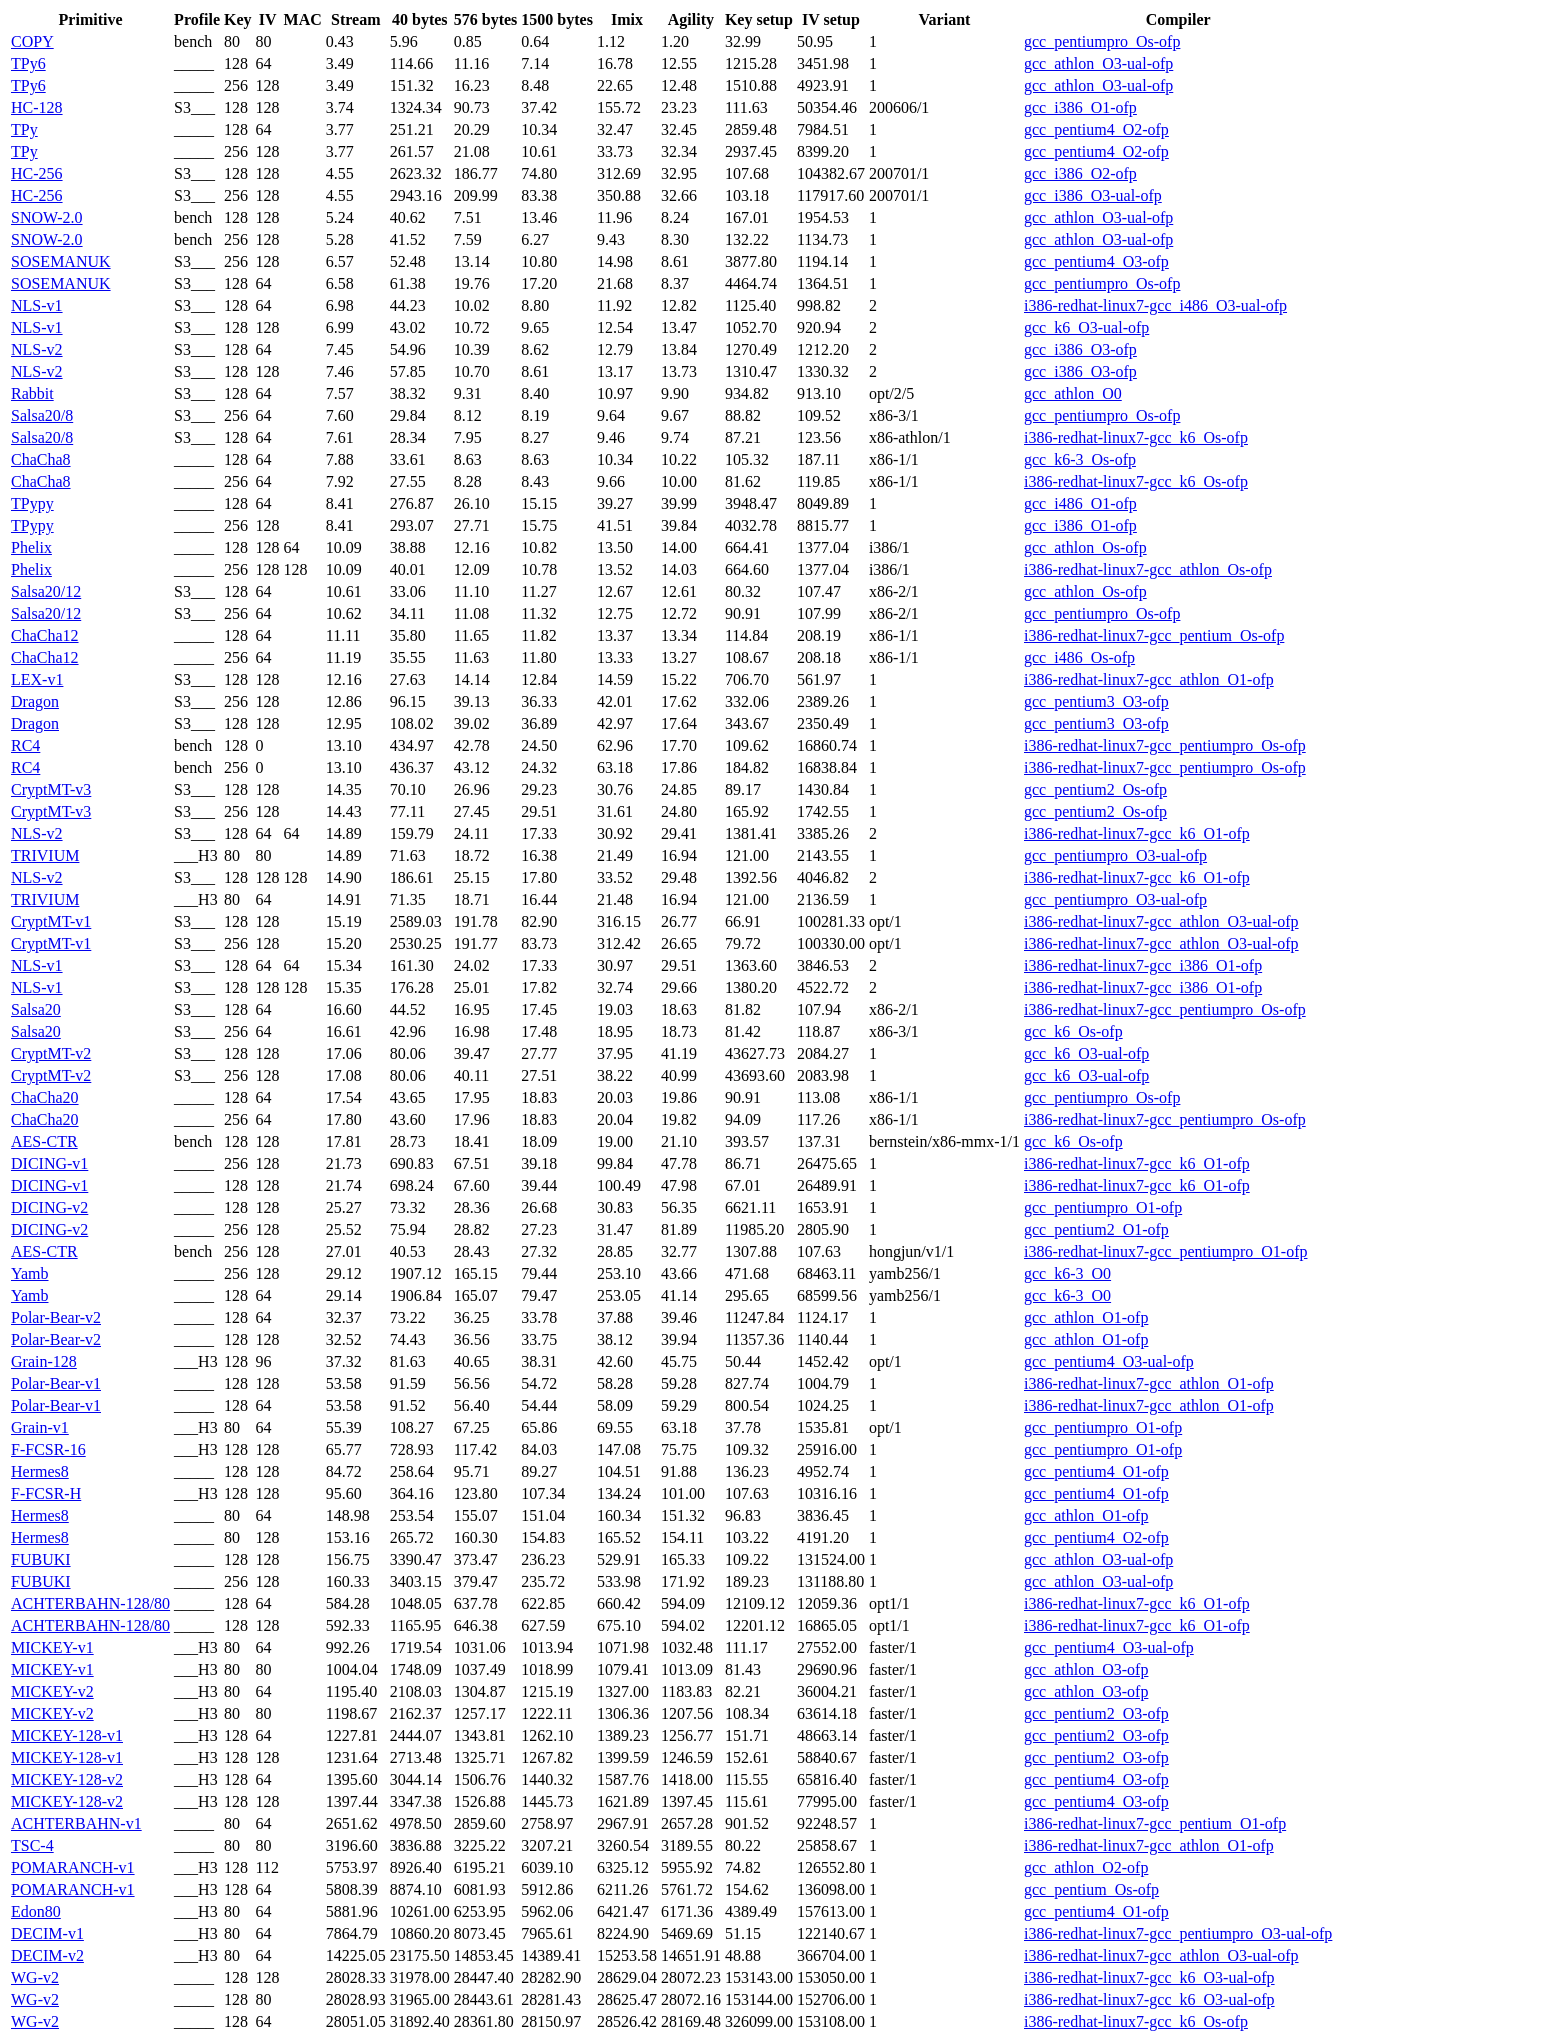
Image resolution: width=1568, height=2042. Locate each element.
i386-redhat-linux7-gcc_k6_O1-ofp (1137, 833)
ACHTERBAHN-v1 (76, 1823)
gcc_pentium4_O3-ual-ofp (1109, 1361)
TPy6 (28, 63)
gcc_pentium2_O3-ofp (1096, 1713)
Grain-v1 (40, 1427)
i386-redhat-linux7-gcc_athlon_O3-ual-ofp (1161, 921)
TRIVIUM (45, 855)
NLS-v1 (37, 305)
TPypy (32, 503)
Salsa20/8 (42, 415)
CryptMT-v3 (51, 789)
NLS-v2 (37, 349)
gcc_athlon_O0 (1073, 393)
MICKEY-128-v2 (67, 1779)
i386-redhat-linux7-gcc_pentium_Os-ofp (1154, 635)
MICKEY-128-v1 (67, 1735)
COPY (32, 41)
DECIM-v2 (47, 1955)
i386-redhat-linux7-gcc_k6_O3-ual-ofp (1149, 1977)
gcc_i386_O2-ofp (1080, 173)
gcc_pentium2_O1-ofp (1096, 1229)
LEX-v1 (37, 679)
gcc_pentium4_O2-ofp (1096, 129)
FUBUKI (41, 1559)
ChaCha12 (45, 635)
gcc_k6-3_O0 (1067, 1273)
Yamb (30, 1273)
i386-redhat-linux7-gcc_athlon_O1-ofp (1149, 679)
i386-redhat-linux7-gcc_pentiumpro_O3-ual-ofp (1178, 1933)
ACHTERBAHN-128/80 (90, 1603)
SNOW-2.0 (47, 217)
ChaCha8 (41, 459)
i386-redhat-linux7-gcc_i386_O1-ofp (1143, 965)
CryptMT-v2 (51, 1053)
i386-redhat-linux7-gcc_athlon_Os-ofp (1148, 569)
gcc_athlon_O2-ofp (1086, 1867)
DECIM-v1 (47, 1933)
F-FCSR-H (46, 1493)
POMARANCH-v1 (73, 1867)
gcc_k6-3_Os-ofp (1080, 459)
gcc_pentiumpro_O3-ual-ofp (1115, 855)
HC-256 (37, 173)
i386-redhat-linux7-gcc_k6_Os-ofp (1136, 437)
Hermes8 (40, 1471)
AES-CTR (44, 1141)
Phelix (31, 547)
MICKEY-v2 (52, 1691)
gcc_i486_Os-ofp (1079, 657)
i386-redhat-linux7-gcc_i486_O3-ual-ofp (1155, 305)
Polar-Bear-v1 (56, 1383)
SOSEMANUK (61, 261)
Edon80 (36, 1911)
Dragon (35, 701)
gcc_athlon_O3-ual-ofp (1098, 63)
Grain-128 (44, 1361)
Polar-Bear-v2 (56, 1317)
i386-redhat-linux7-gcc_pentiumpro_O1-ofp (1165, 1251)
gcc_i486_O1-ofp (1080, 503)
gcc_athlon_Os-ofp (1085, 547)
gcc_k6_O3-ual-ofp (1086, 327)
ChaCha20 (45, 1097)
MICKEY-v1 (52, 1647)
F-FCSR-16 (48, 1449)
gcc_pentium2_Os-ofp (1095, 789)
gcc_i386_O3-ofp (1080, 349)
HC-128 (37, 107)
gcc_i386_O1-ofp (1080, 107)
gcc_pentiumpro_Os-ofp (1102, 41)
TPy (24, 129)
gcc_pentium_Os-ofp (1091, 1889)
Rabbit (32, 393)
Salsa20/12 (46, 591)
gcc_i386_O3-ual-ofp (1093, 195)
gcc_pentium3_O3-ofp (1096, 701)
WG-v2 (35, 1977)
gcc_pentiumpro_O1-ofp (1103, 1207)
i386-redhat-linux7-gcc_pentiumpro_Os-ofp (1165, 745)
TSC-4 (32, 1845)
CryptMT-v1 (51, 921)
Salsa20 (36, 1009)
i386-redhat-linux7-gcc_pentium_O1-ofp (1155, 1823)
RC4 (25, 745)
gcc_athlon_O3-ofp (1086, 1669)
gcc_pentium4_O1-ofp (1096, 1471)
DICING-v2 (49, 1207)
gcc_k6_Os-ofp (1073, 1031)
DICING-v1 (49, 1163)
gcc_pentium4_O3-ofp (1096, 261)
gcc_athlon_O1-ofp (1086, 1317)
